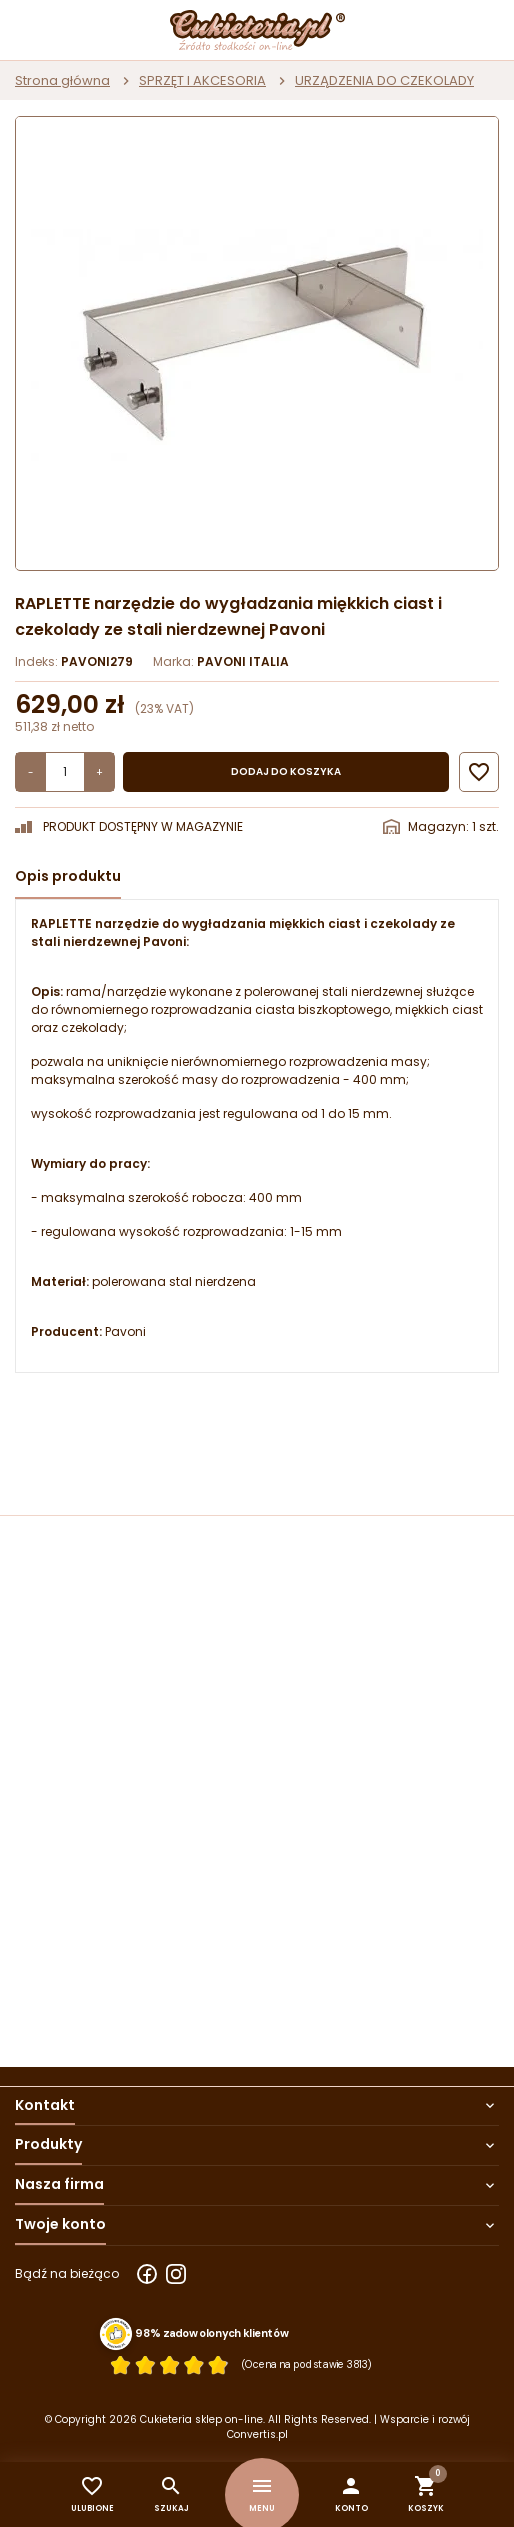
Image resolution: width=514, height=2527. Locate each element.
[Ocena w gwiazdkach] (169, 2364)
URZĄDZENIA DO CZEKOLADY (384, 80)
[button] (351, 2494)
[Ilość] (65, 772)
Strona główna (62, 80)
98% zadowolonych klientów (211, 2333)
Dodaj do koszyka (286, 771)
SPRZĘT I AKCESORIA (202, 80)
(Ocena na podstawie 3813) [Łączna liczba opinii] (306, 2364)
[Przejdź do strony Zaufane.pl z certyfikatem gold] (116, 2334)
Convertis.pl (257, 2434)
